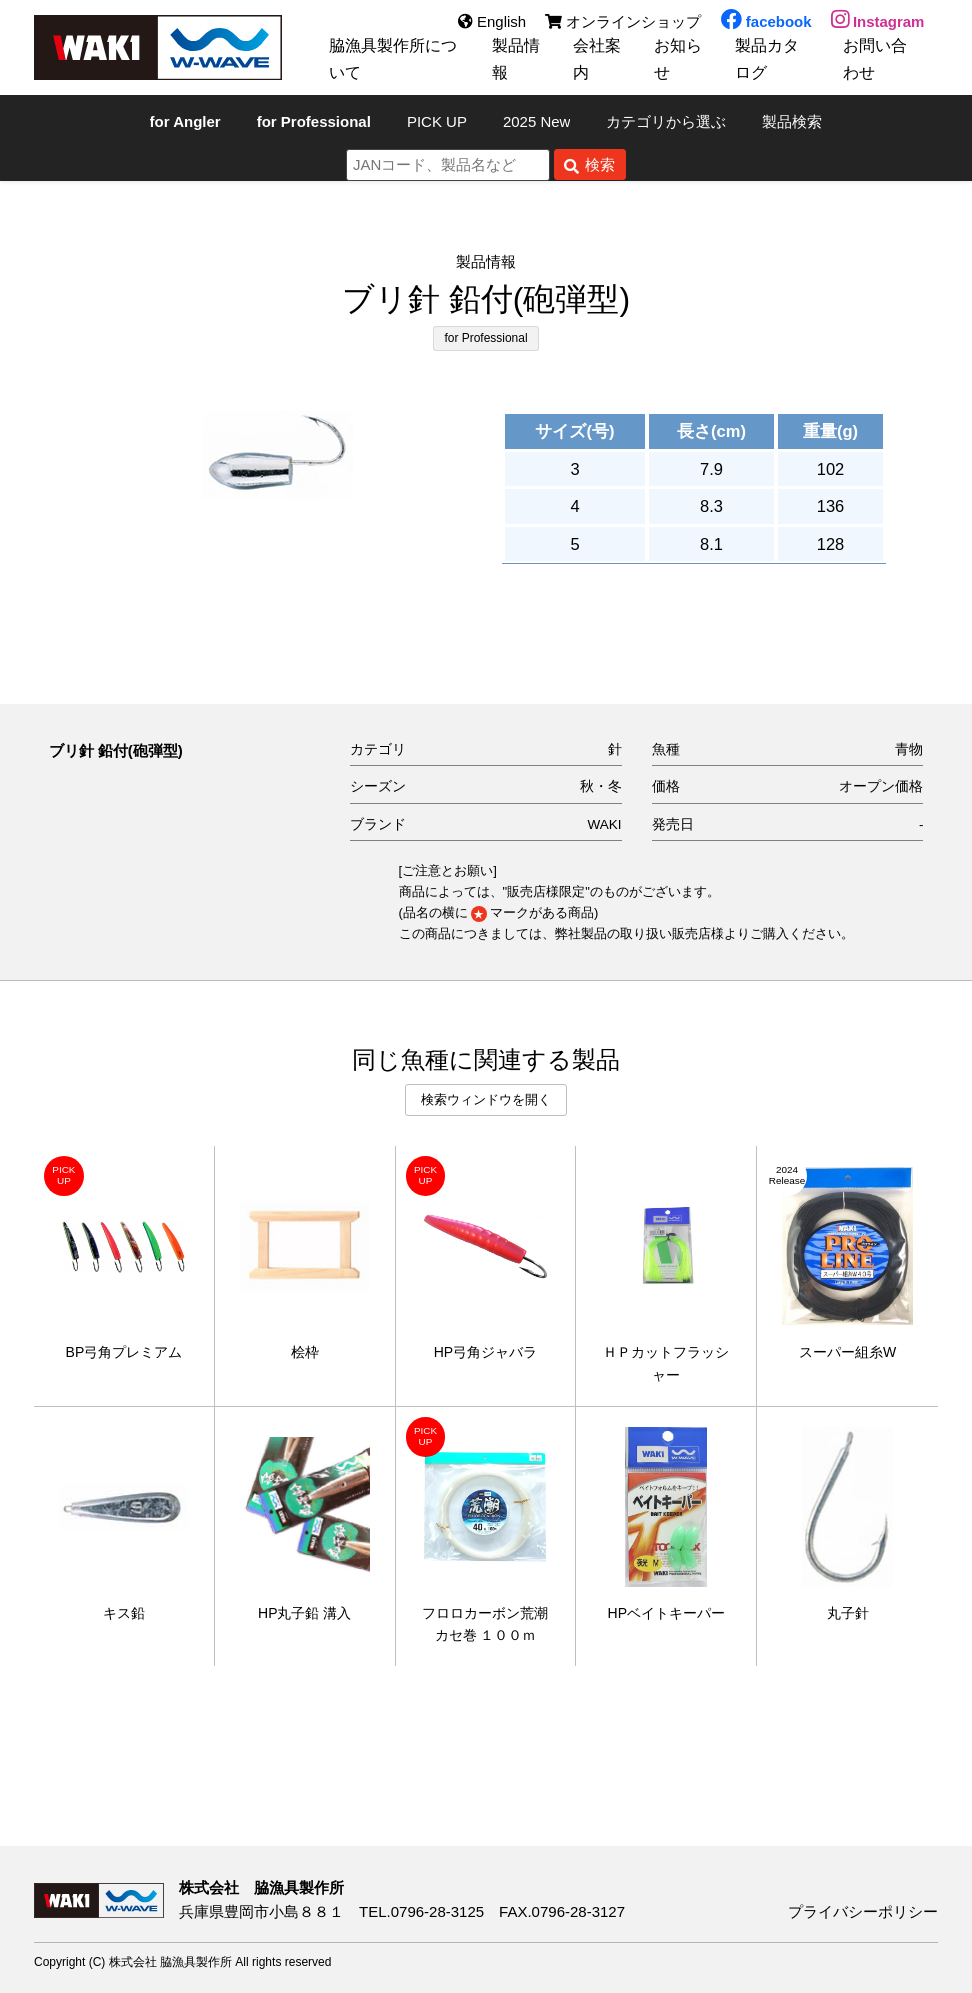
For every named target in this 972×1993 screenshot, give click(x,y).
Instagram (878, 22)
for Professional (485, 338)
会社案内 (591, 59)
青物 (909, 749)
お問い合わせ (878, 59)
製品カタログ (770, 59)
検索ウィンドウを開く (486, 1099)
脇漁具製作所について (388, 59)
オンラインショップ (623, 22)
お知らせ (672, 59)
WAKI (605, 824)
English (491, 22)
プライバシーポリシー (863, 1912)
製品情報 (511, 59)
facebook (765, 22)
